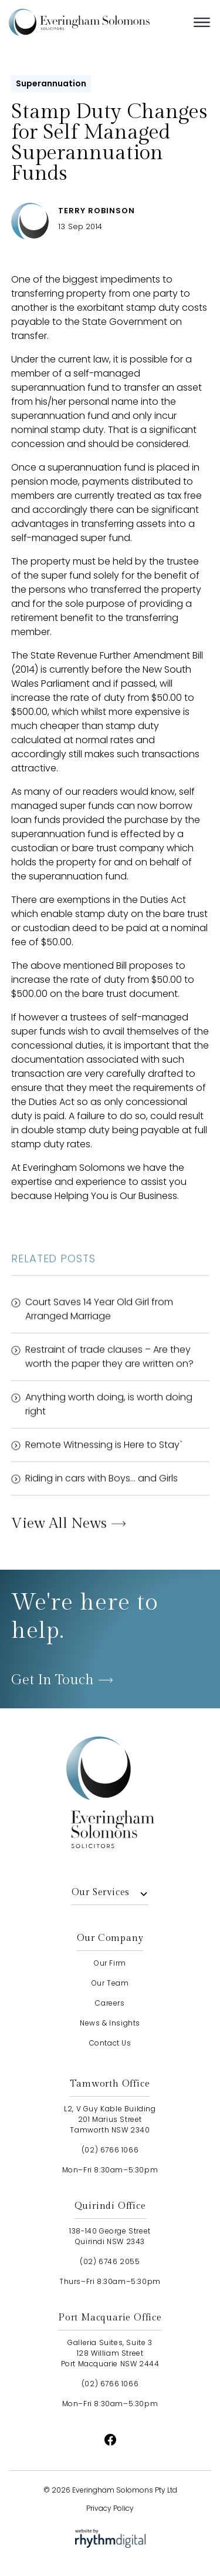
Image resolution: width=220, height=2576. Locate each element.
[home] (97, 22)
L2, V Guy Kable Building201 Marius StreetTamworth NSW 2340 (109, 2119)
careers (109, 2003)
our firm (110, 1963)
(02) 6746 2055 (110, 2261)
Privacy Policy (110, 2508)
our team (110, 1983)
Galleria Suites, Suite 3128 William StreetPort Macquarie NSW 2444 (110, 2353)
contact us (110, 2043)
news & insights (110, 2023)
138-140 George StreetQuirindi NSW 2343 (110, 2236)
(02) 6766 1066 (110, 2150)
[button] (201, 22)
